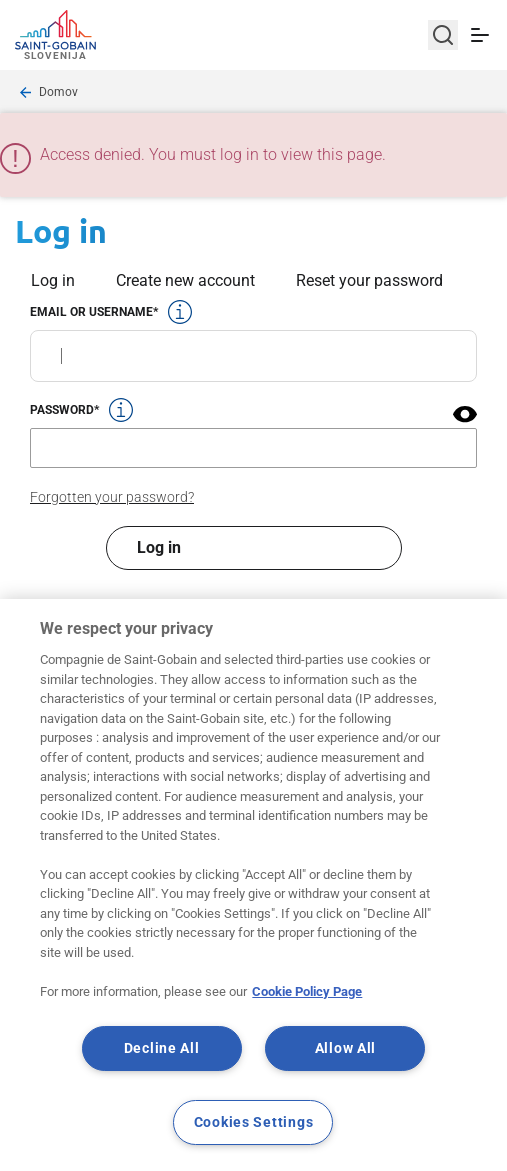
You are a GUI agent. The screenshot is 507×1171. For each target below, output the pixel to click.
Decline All (162, 1048)
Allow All (345, 1048)
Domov (58, 92)
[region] (253, 885)
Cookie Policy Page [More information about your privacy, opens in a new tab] (307, 991)
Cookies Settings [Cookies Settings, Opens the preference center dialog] (254, 1122)
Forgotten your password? (112, 497)
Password (62, 410)
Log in (53, 280)
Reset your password (369, 280)
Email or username (91, 312)
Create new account (185, 280)
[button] (465, 414)
